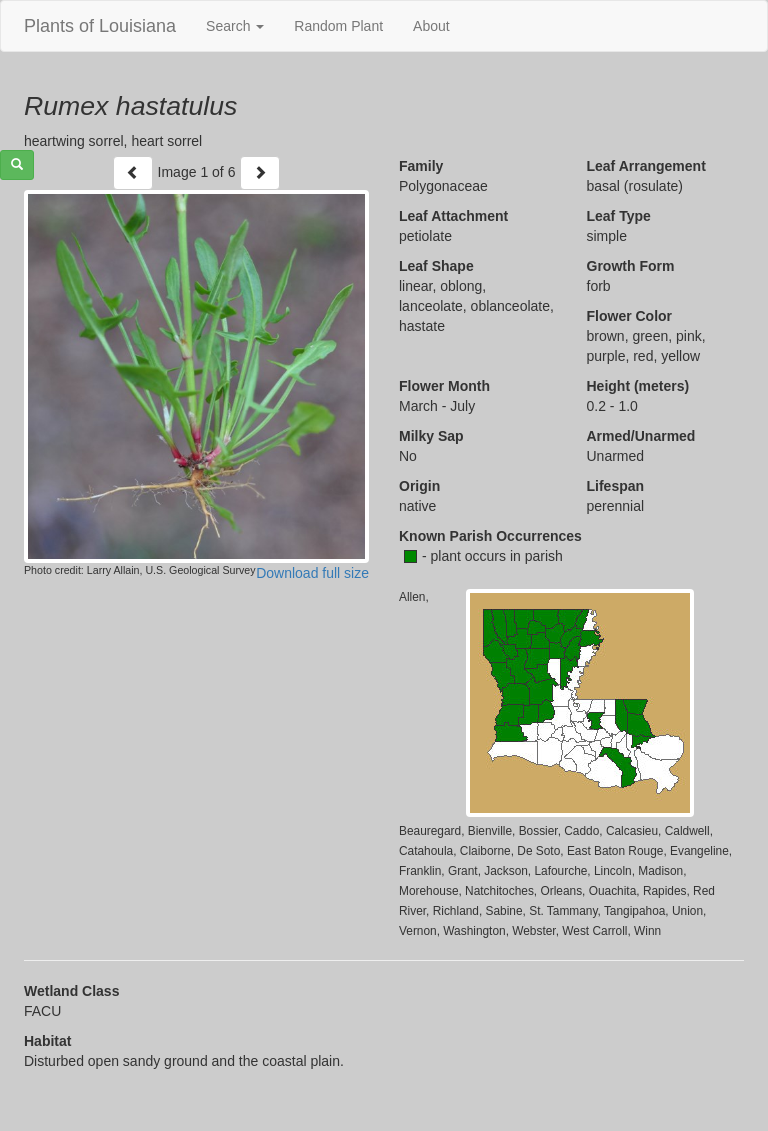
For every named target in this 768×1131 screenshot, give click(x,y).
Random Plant (338, 26)
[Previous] (133, 173)
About (431, 26)
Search (235, 26)
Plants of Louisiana (100, 26)
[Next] (260, 173)
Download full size (312, 573)
